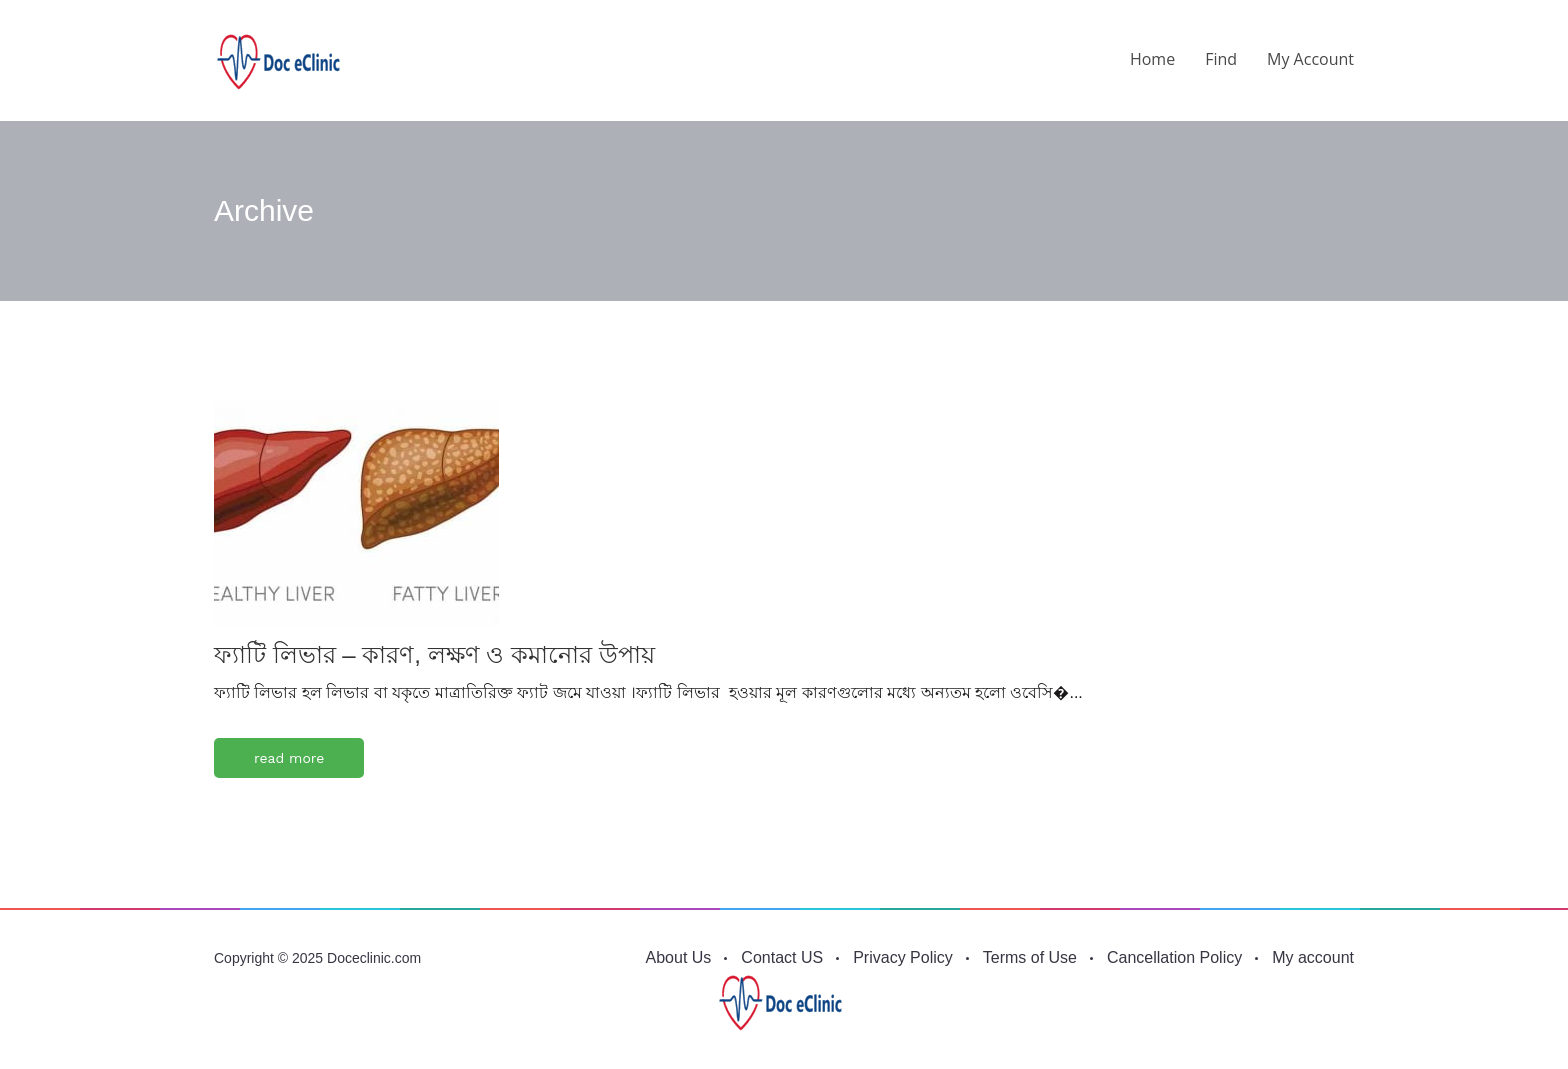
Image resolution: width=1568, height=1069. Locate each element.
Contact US (782, 957)
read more (289, 758)
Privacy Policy (903, 957)
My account (1310, 59)
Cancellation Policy (1174, 957)
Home (1152, 59)
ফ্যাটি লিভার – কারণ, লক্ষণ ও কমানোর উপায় (434, 654)
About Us (679, 957)
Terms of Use (1030, 957)
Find (1221, 59)
